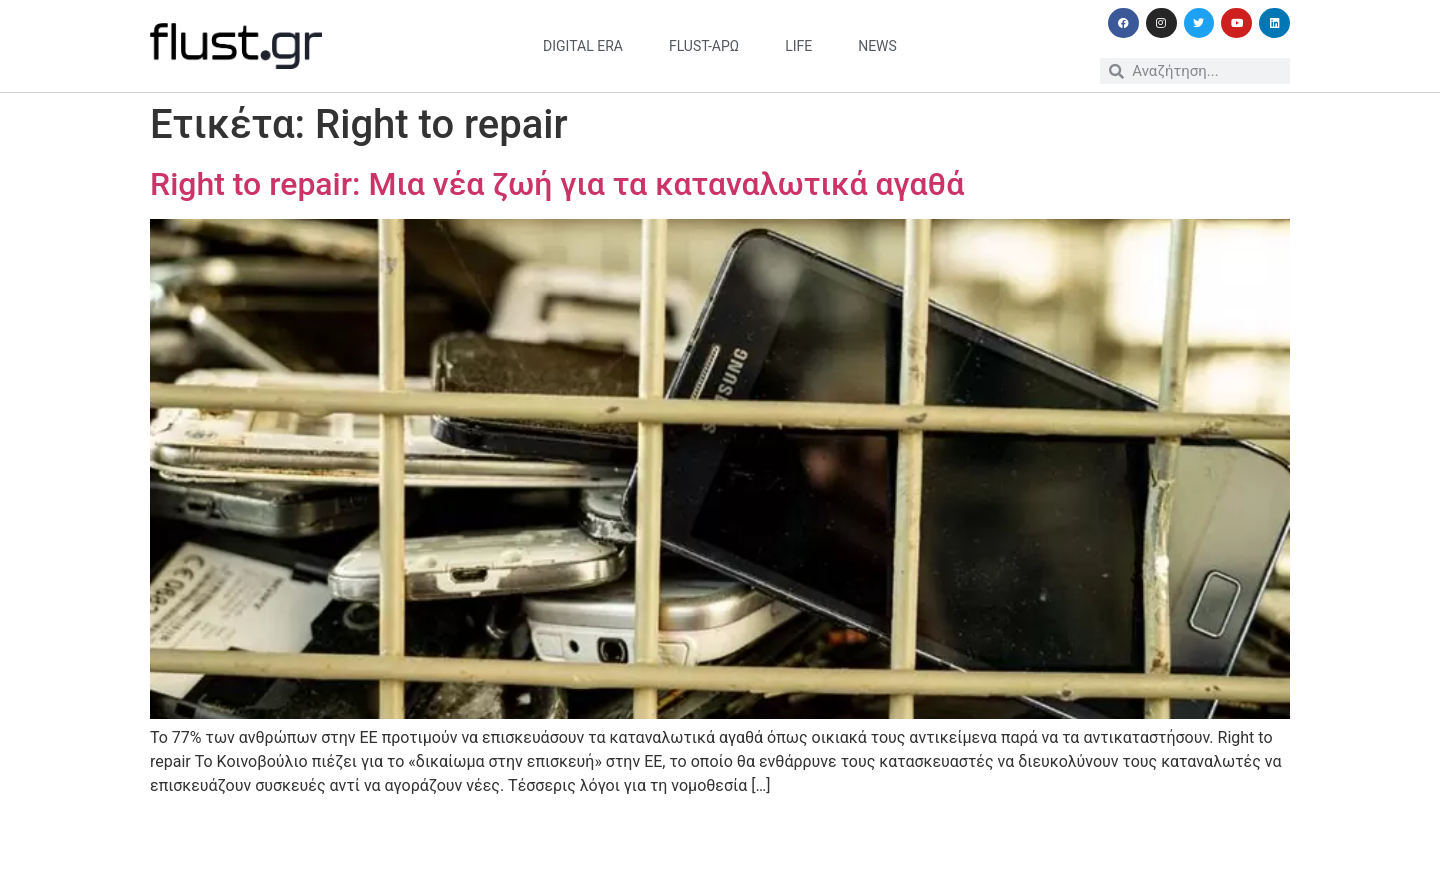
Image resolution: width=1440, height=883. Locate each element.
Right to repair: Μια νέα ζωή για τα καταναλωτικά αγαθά (557, 184)
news (877, 46)
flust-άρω (704, 46)
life (798, 46)
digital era (583, 46)
